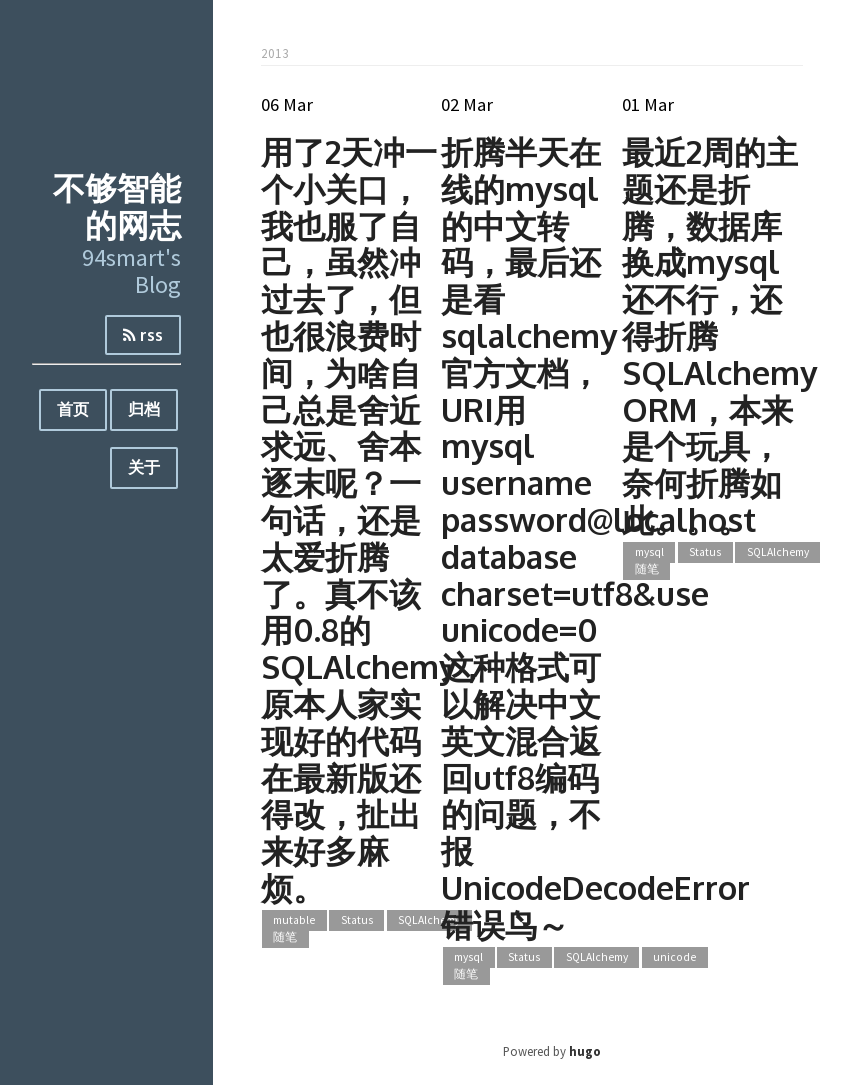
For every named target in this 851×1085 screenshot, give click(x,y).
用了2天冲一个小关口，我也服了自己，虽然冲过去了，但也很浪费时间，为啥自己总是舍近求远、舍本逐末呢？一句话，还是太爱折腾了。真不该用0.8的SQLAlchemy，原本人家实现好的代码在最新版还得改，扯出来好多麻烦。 (374, 519)
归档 (144, 409)
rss (143, 335)
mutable (294, 921)
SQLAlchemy (429, 921)
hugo (585, 1051)
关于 (144, 467)
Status (357, 921)
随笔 (285, 937)
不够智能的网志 (117, 206)
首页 (73, 409)
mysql (468, 958)
